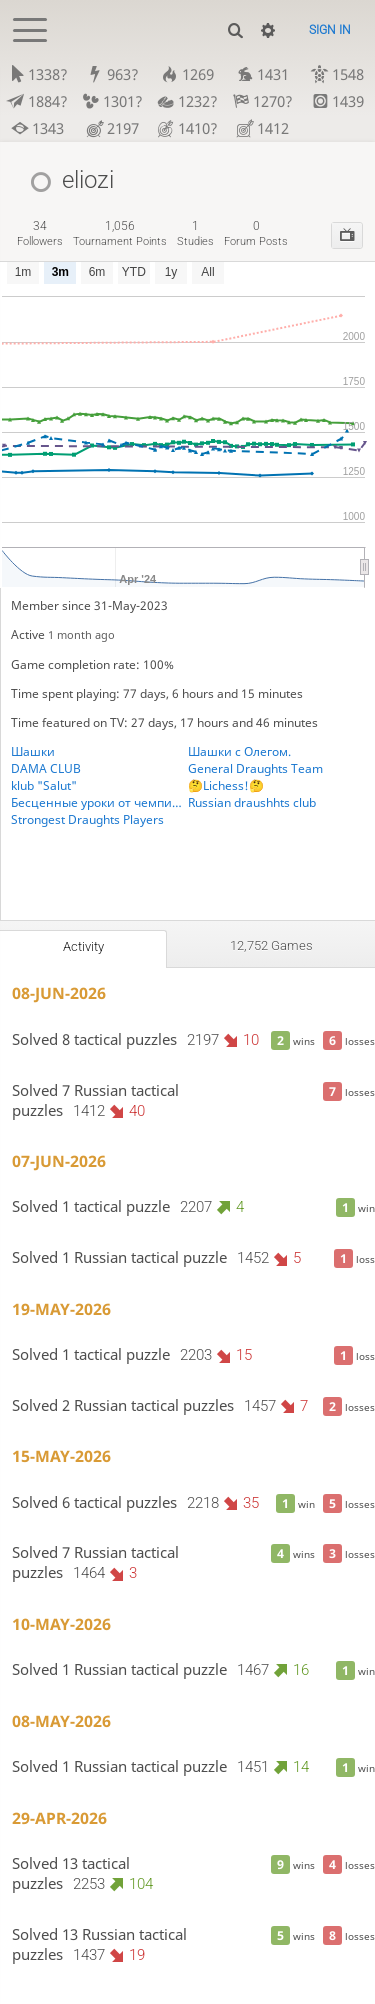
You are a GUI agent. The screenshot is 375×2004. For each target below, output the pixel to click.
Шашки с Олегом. (239, 751)
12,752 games (271, 945)
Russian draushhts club (252, 802)
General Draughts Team (255, 768)
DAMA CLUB (46, 768)
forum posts (256, 233)
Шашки (33, 751)
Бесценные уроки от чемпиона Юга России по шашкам (99, 802)
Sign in (330, 30)
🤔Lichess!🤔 (226, 785)
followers (40, 233)
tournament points (120, 233)
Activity (83, 946)
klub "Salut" (44, 785)
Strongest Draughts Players (87, 819)
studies (195, 233)
